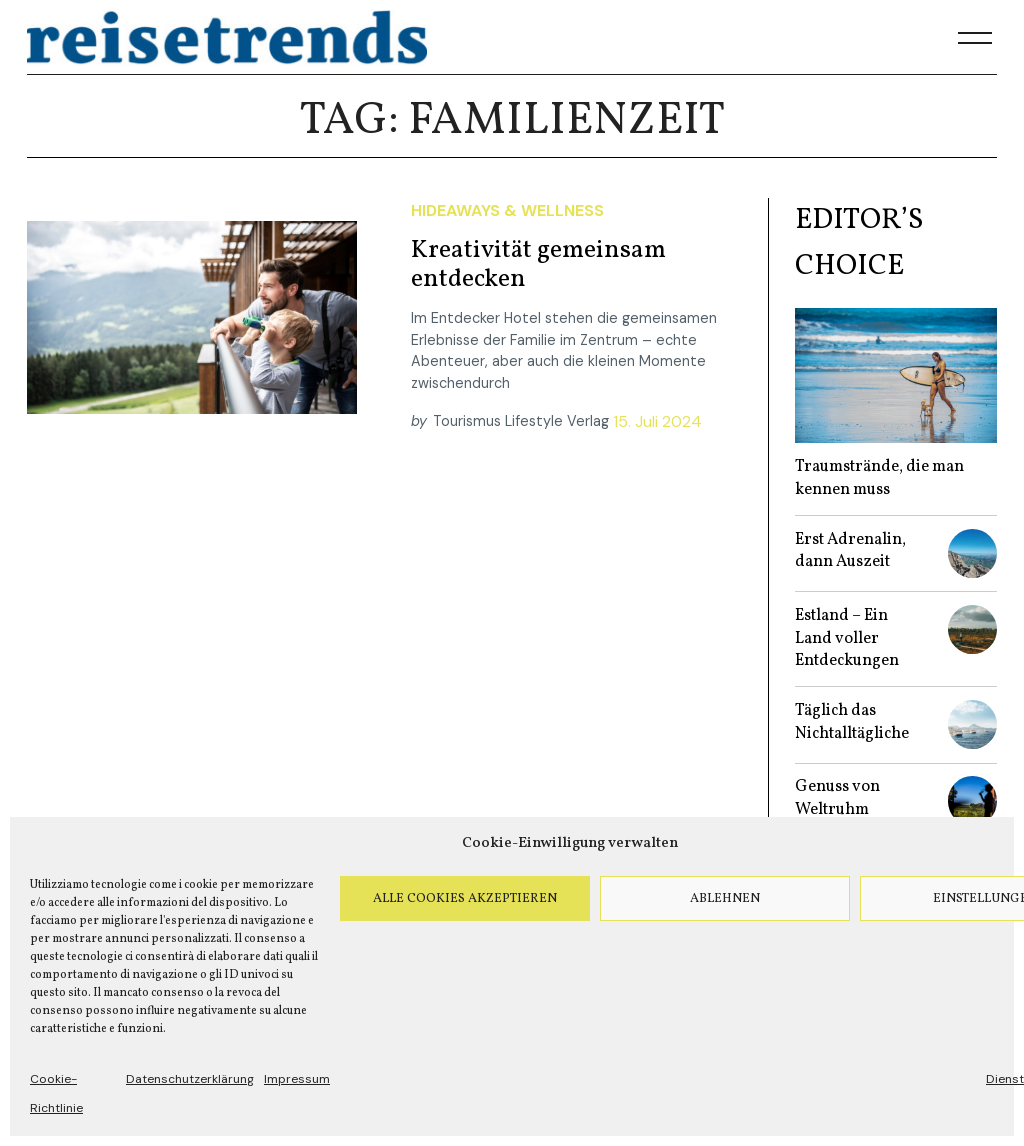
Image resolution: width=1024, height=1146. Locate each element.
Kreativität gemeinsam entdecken (538, 265)
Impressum (297, 1079)
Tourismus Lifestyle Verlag (521, 421)
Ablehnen (725, 899)
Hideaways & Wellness (507, 210)
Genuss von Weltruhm (837, 798)
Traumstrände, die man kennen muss (879, 478)
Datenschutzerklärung (190, 1079)
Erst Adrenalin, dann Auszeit (850, 551)
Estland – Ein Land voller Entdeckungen (847, 638)
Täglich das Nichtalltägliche (852, 722)
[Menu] (975, 38)
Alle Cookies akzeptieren (465, 899)
